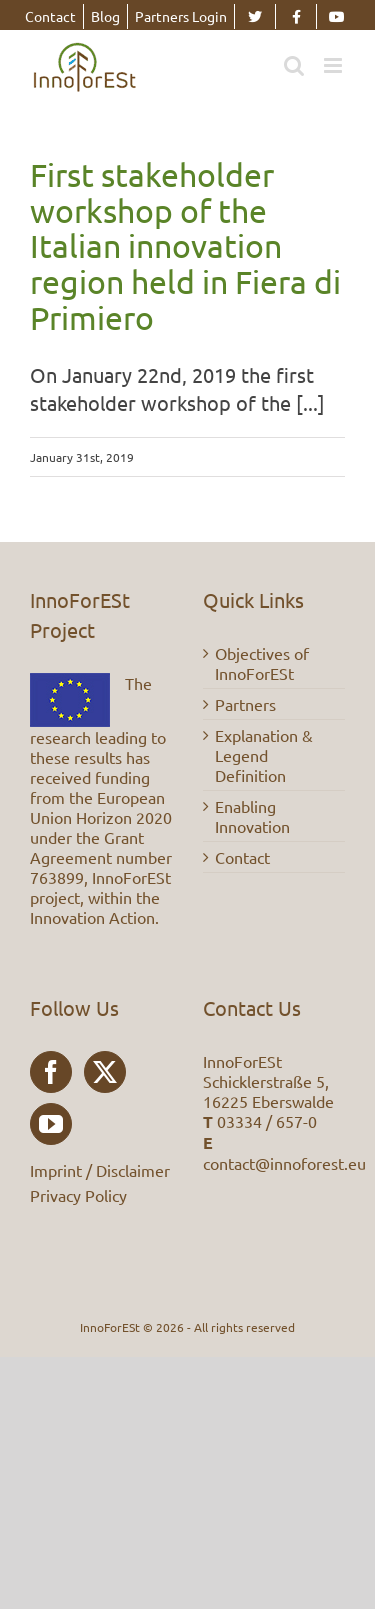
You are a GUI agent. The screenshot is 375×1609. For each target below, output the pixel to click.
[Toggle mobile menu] (334, 65)
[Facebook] (51, 1072)
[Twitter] (105, 1072)
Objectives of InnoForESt (262, 663)
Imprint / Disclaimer (100, 1170)
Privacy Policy (78, 1195)
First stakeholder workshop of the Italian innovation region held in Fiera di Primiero (185, 246)
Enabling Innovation (252, 816)
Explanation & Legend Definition (264, 755)
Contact (242, 857)
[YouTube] (51, 1124)
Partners (245, 704)
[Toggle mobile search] (294, 65)
